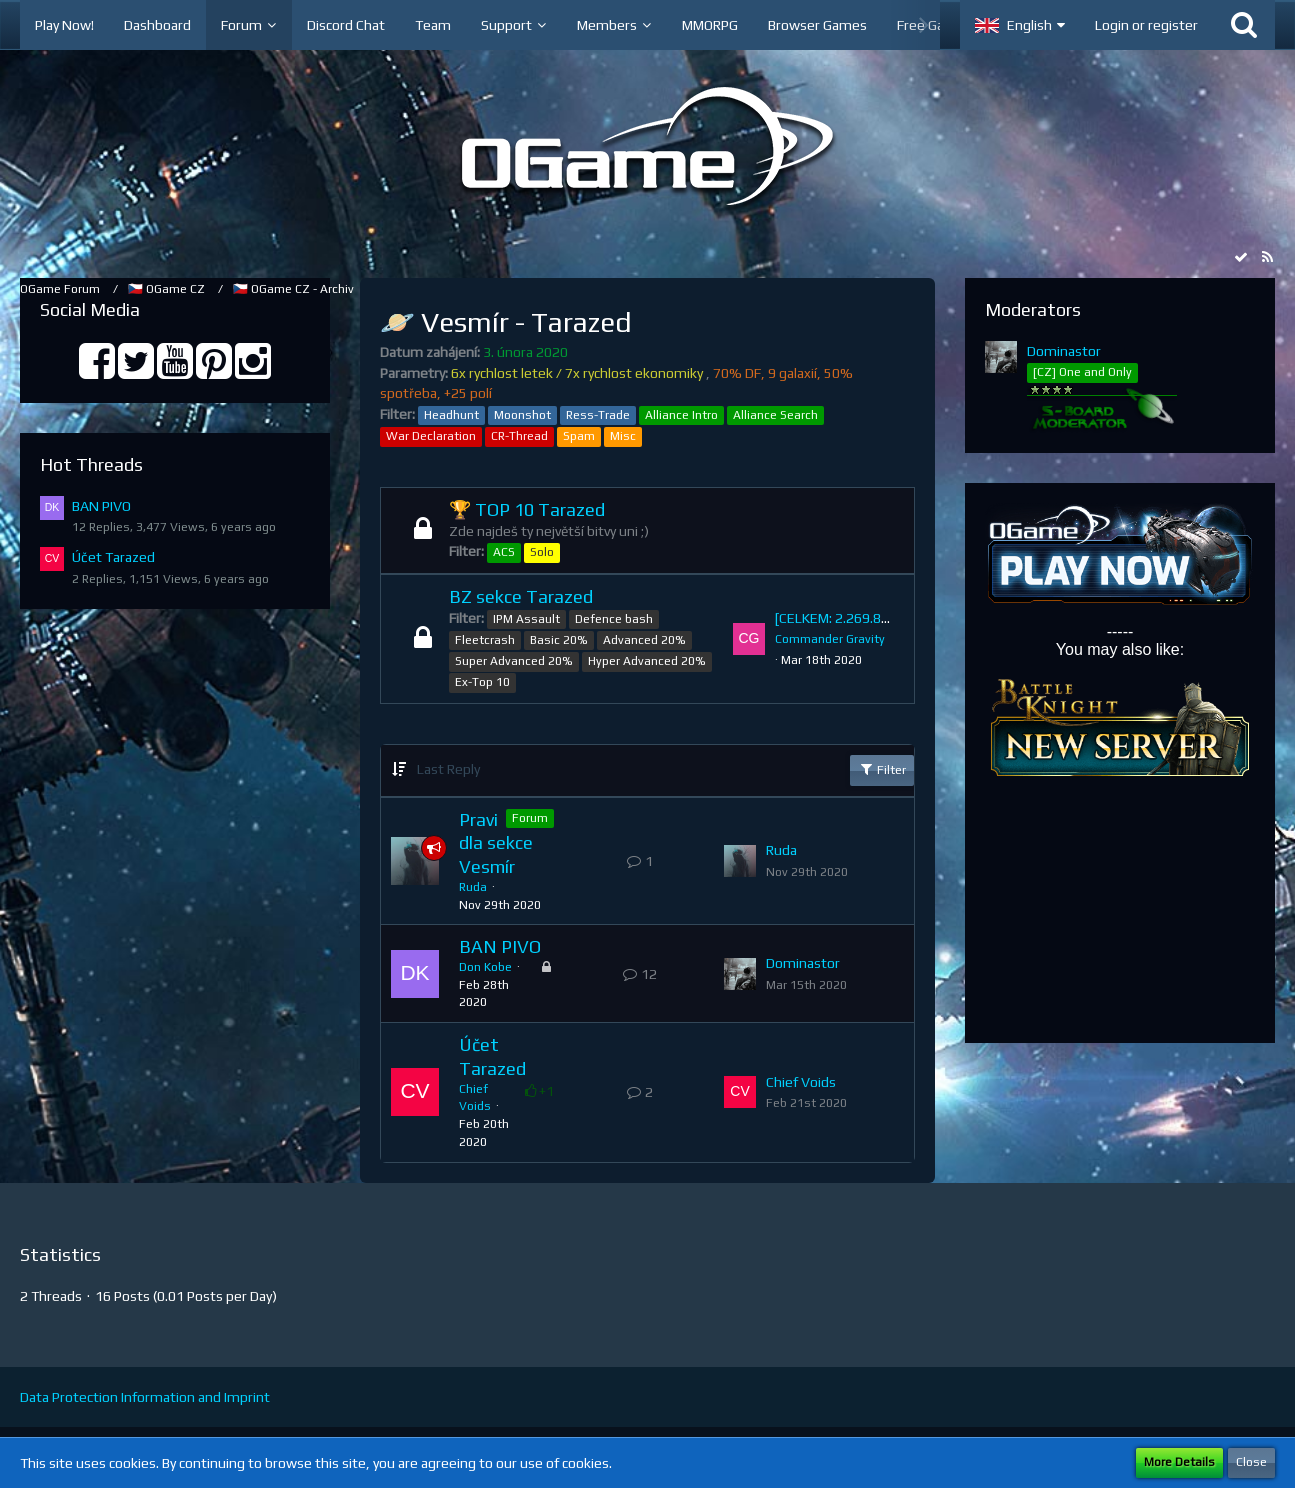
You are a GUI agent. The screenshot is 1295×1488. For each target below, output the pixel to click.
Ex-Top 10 (482, 682)
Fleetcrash (485, 640)
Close (1251, 1462)
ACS (504, 552)
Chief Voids (801, 1082)
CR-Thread (519, 436)
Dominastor (803, 963)
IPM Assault (526, 619)
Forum (530, 818)
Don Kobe (485, 967)
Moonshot (522, 415)
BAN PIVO (101, 506)
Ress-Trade (598, 415)
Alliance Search (775, 415)
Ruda (473, 887)
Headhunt (451, 415)
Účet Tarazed (113, 557)
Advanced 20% (644, 640)
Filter (882, 769)
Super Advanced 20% (514, 661)
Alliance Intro (681, 415)
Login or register (1146, 25)
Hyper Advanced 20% (647, 661)
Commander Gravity (830, 639)
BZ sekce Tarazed (521, 596)
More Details (1179, 1462)
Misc (623, 436)
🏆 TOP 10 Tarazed (527, 509)
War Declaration (431, 436)
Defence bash (614, 619)
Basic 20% (559, 640)
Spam (579, 436)
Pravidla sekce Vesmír (496, 843)
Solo (542, 552)
